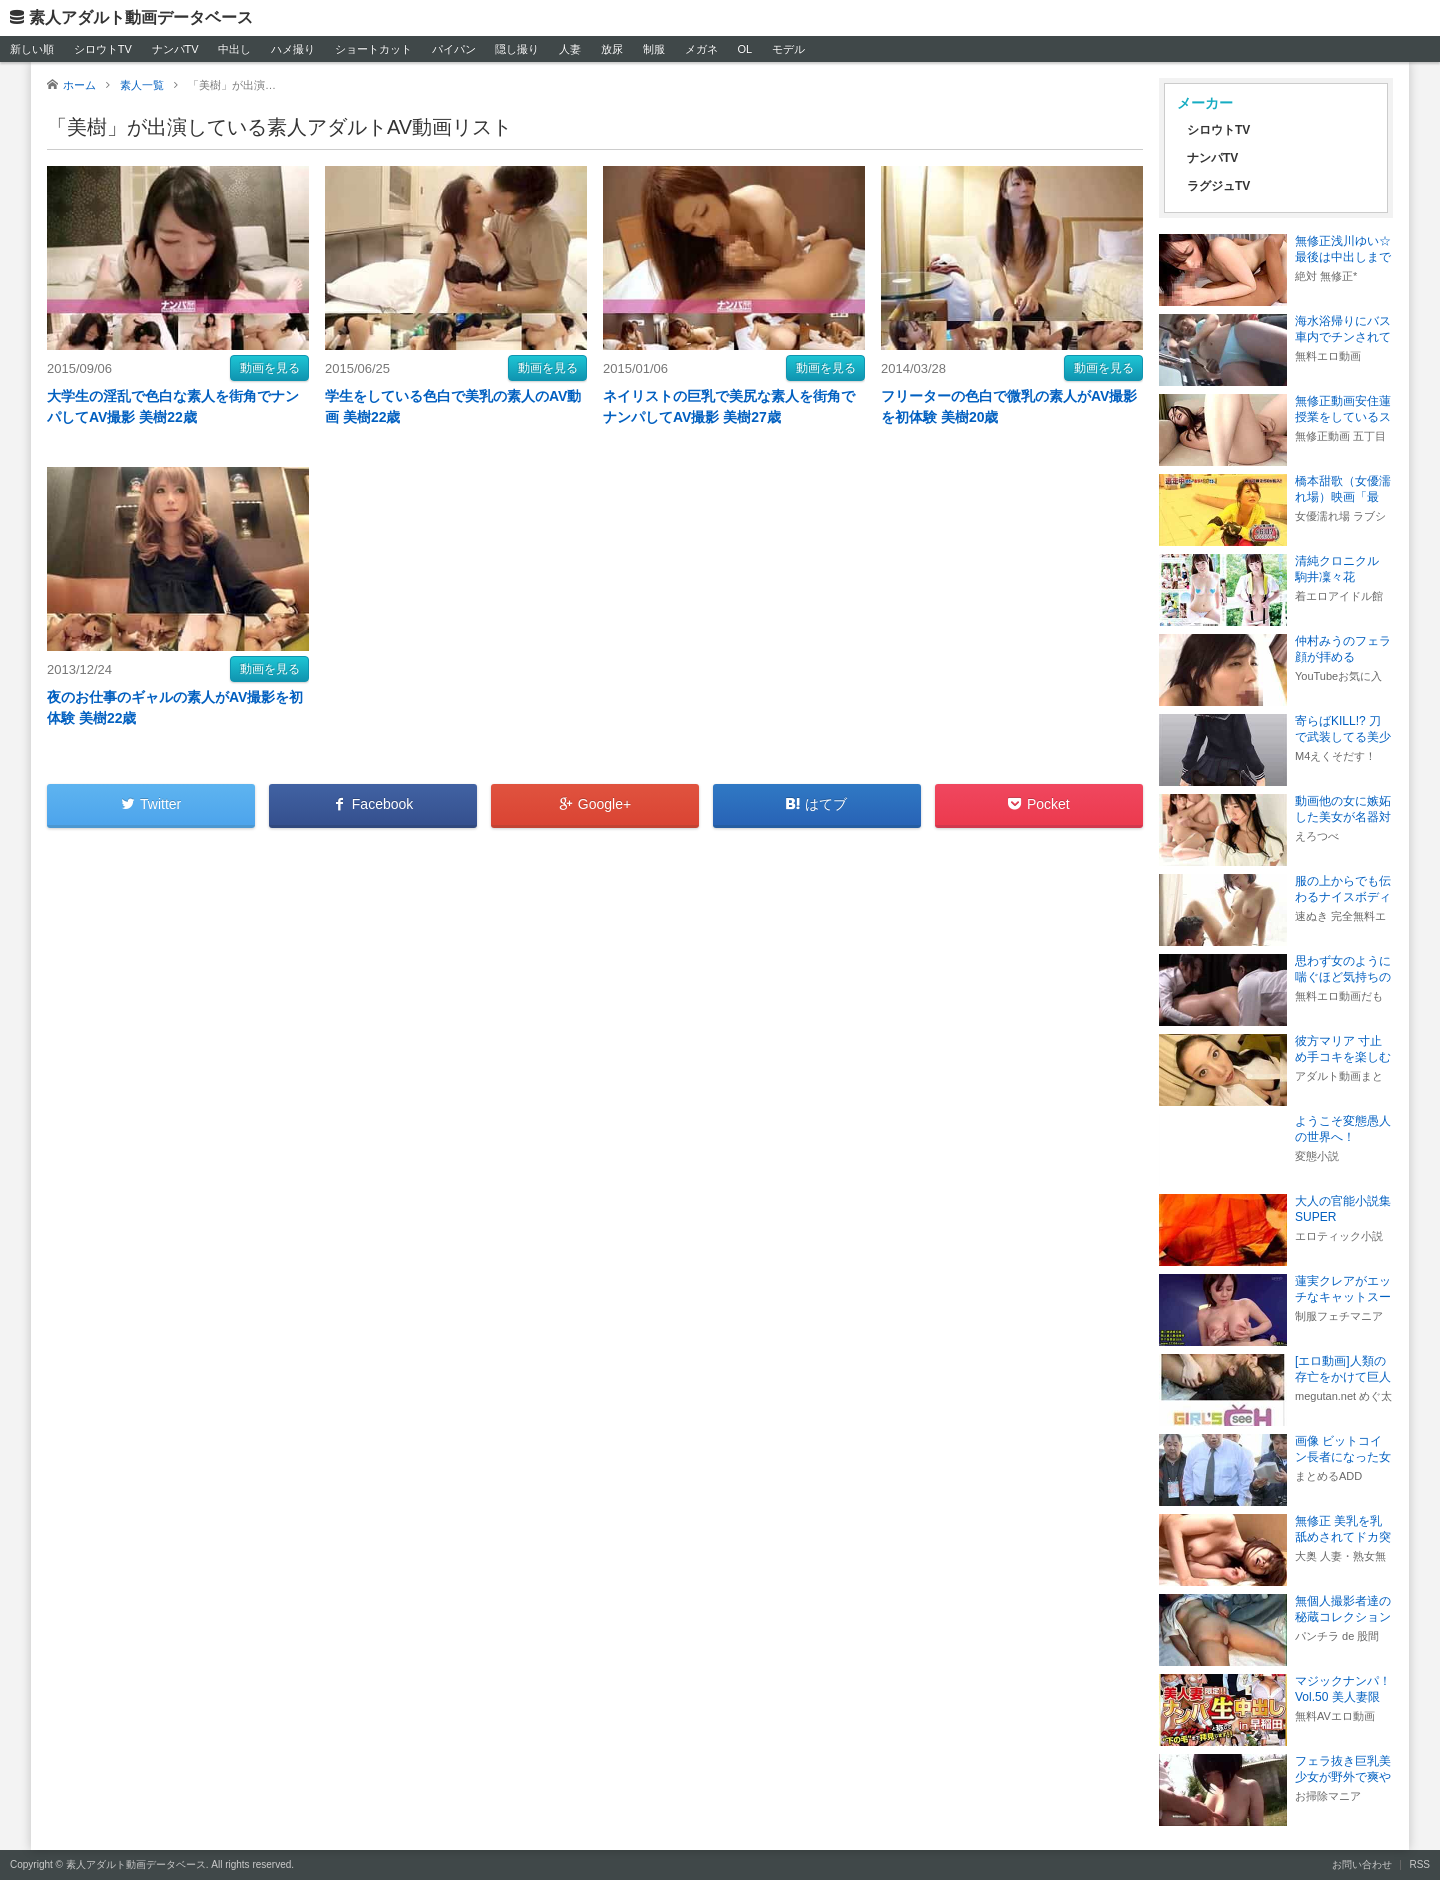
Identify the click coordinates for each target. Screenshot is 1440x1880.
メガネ (701, 49)
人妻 (570, 49)
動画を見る (270, 368)
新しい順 (32, 49)
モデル (788, 49)
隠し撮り (517, 49)
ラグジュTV (1218, 186)
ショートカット (373, 49)
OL (744, 49)
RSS (1419, 1864)
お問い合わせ (1362, 1864)
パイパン (454, 49)
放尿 (612, 49)
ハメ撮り (293, 49)
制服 (654, 49)
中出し (234, 49)
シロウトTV (103, 49)
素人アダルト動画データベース (141, 17)
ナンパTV (175, 49)
